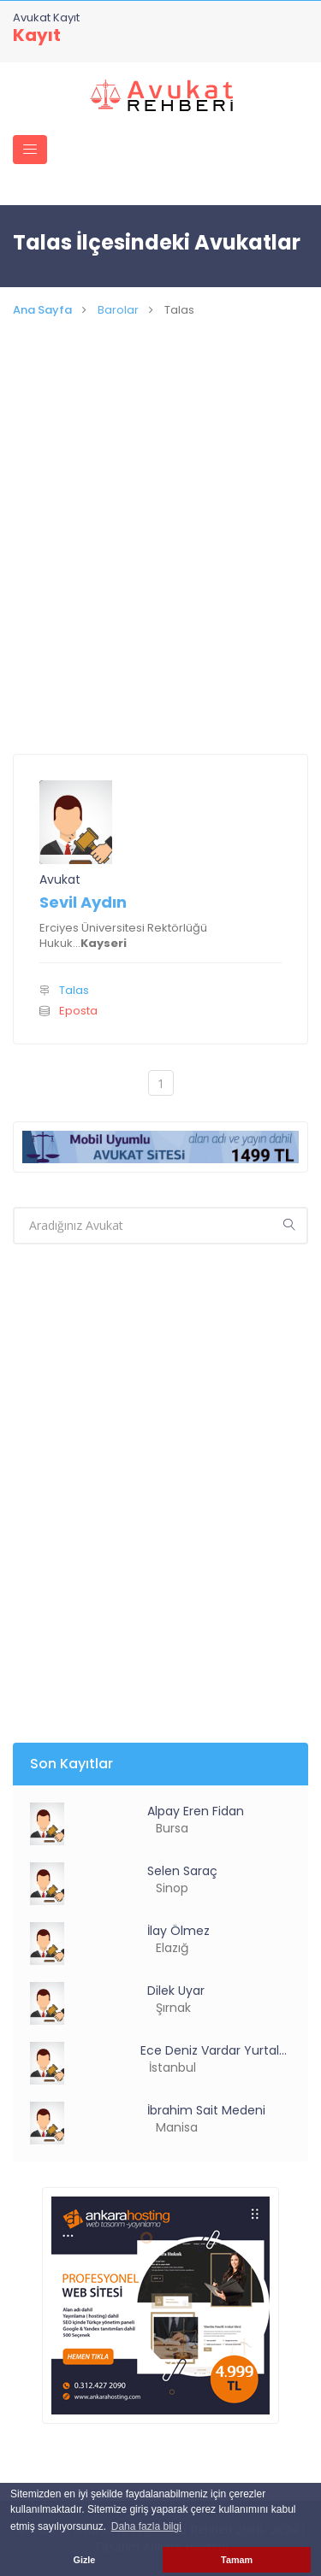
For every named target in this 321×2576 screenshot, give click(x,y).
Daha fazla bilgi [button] (146, 2526)
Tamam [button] (237, 2560)
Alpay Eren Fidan (195, 1811)
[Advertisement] (160, 561)
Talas (74, 990)
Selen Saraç (182, 1870)
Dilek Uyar (176, 1990)
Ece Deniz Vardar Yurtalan (215, 2050)
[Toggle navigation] (30, 149)
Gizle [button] (85, 2560)
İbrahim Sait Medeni (206, 2110)
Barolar (118, 309)
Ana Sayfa (42, 309)
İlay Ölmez (178, 1930)
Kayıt (37, 35)
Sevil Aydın (83, 902)
